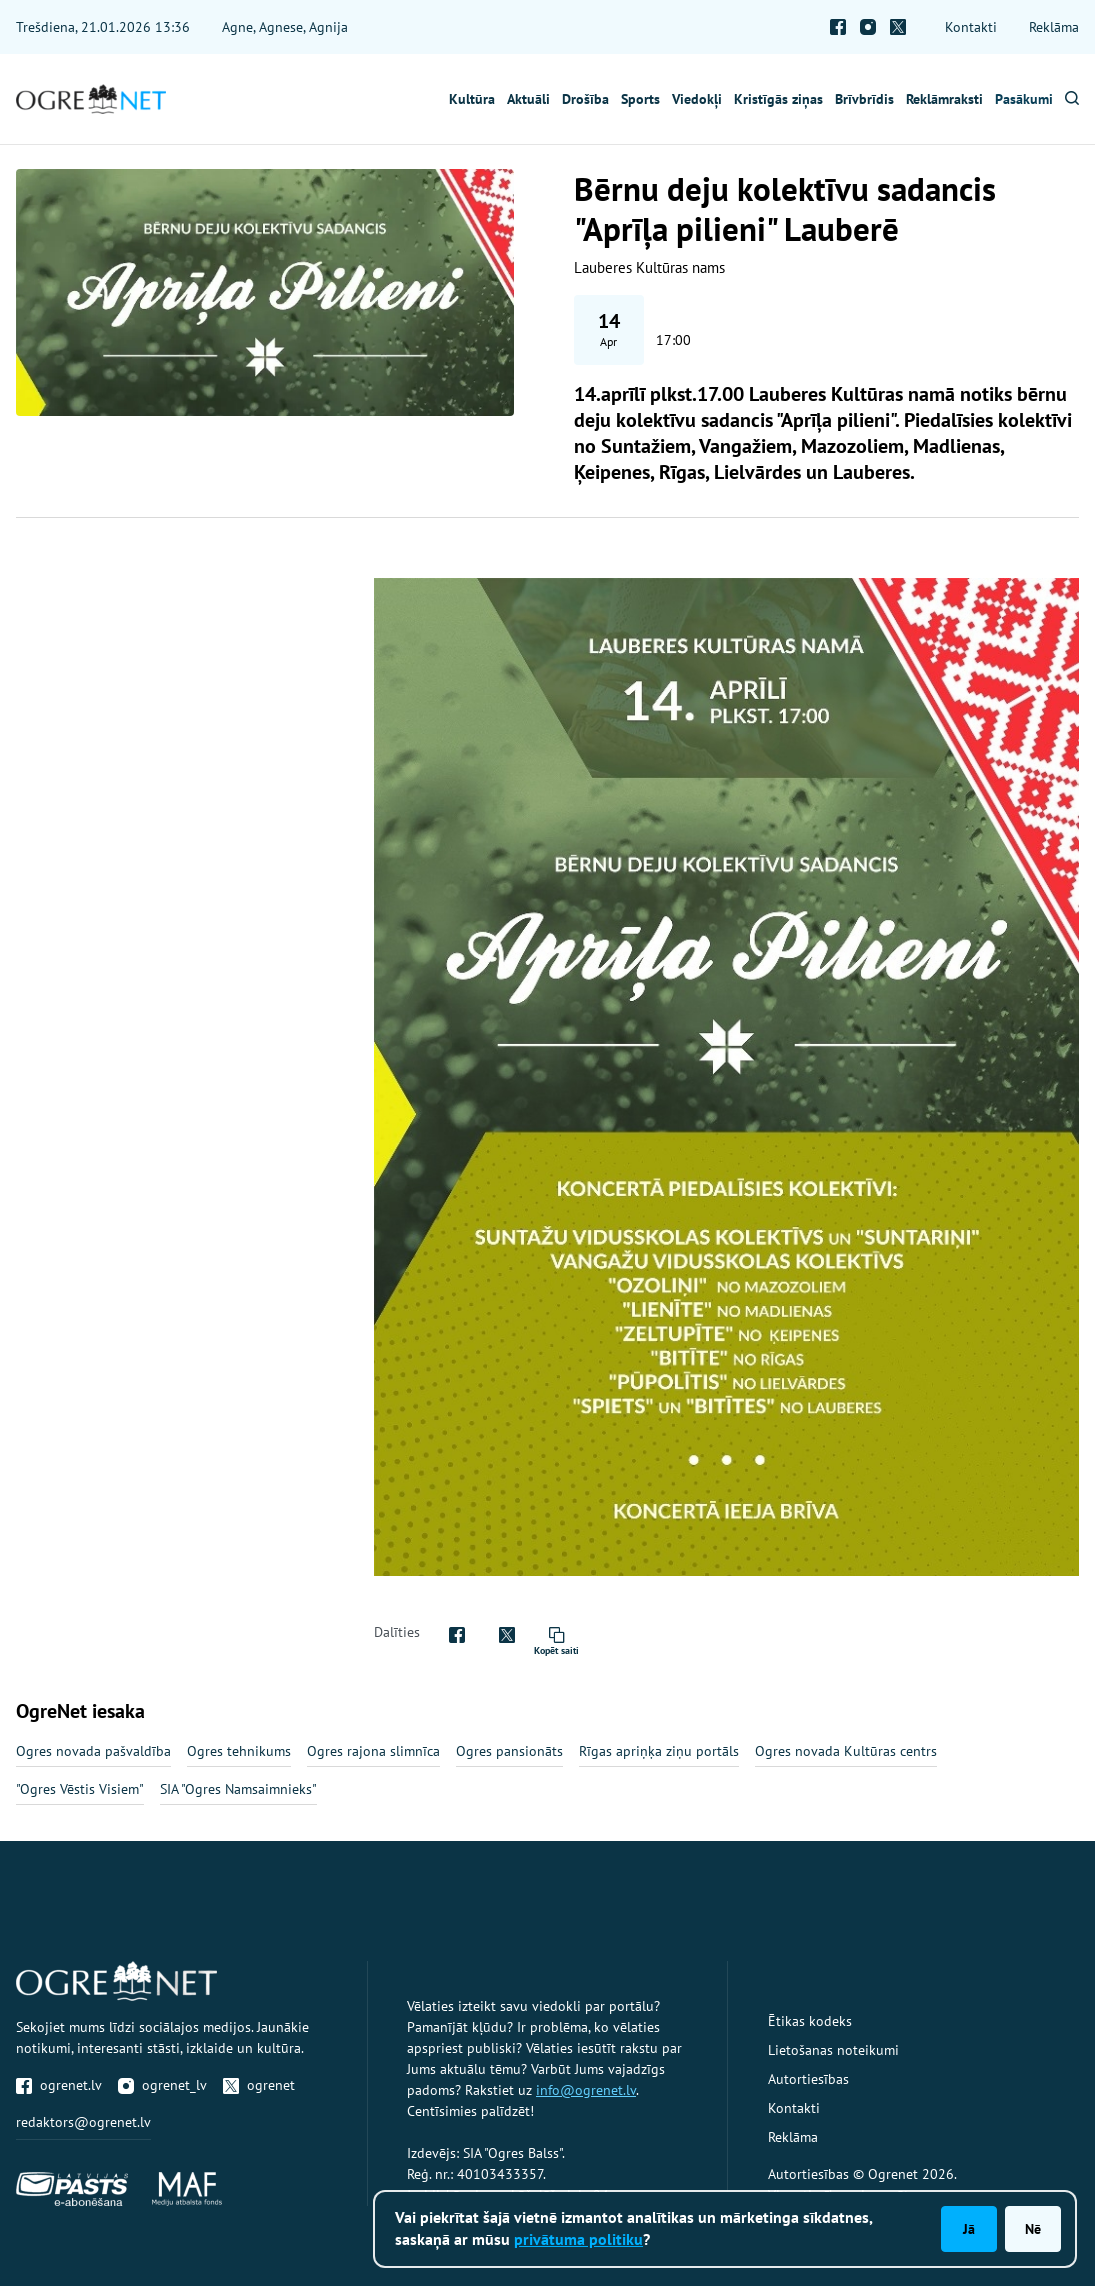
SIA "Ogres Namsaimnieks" (238, 1789)
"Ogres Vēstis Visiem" (80, 1789)
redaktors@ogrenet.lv (83, 2122)
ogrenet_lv (162, 2085)
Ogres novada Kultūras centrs (846, 1751)
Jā (969, 2229)
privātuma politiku (578, 2239)
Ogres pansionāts (509, 1751)
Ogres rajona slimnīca (373, 1751)
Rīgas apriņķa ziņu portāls (659, 1751)
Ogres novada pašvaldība (93, 1751)
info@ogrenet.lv (586, 2090)
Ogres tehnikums (239, 1751)
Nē (1033, 2229)
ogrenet (259, 2085)
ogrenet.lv (59, 2085)
